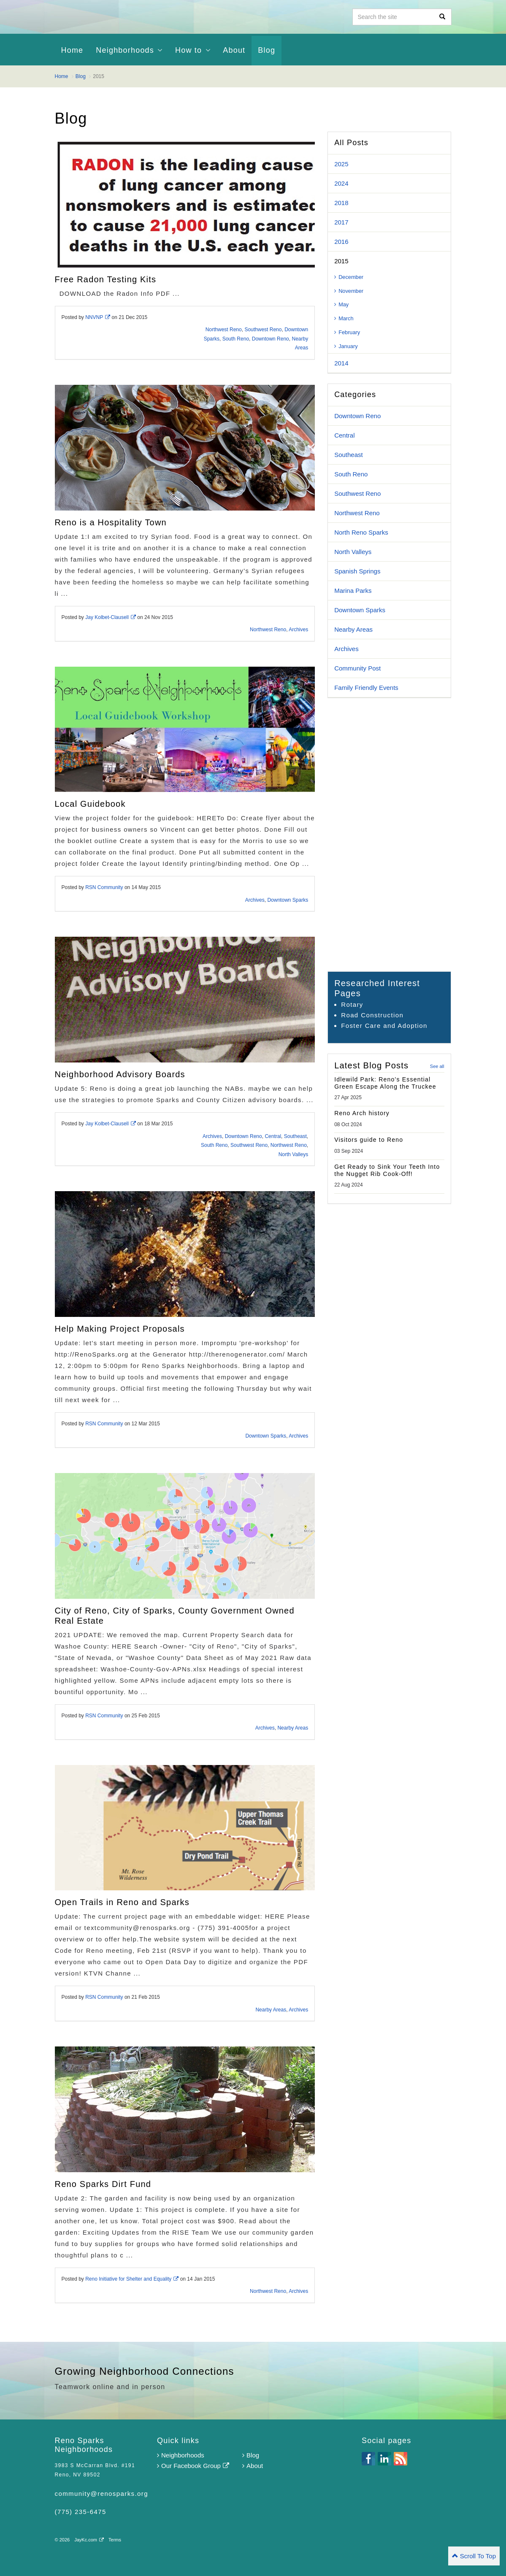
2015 (341, 261)
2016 (341, 241)
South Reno (235, 339)
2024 (341, 183)
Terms (114, 2539)
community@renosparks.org (101, 2493)
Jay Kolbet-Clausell (110, 617)
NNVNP (97, 317)
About (234, 50)
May (341, 304)
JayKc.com (89, 2539)
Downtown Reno (270, 339)
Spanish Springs (357, 571)
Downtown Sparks (287, 900)
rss (400, 2458)
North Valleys (293, 1154)
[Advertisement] (389, 834)
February (347, 332)
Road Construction (372, 1015)
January (345, 346)
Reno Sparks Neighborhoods (142, 16)
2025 (341, 164)
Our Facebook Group (193, 2465)
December (348, 277)
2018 (341, 202)
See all (437, 1066)
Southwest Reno (262, 329)
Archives (298, 630)
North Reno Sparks (361, 532)
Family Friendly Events (366, 687)
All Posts (351, 142)
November (348, 291)
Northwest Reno (224, 329)
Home (72, 50)
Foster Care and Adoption (384, 1025)
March (343, 318)
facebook (368, 2458)
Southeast (295, 1136)
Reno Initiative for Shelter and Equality (132, 2279)
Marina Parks (352, 590)
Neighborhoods (180, 2455)
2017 (341, 222)
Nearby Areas (292, 1728)
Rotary (352, 1004)
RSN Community (104, 887)
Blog (250, 2455)
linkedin (384, 2458)
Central (273, 1136)
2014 (341, 363)
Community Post (357, 668)
